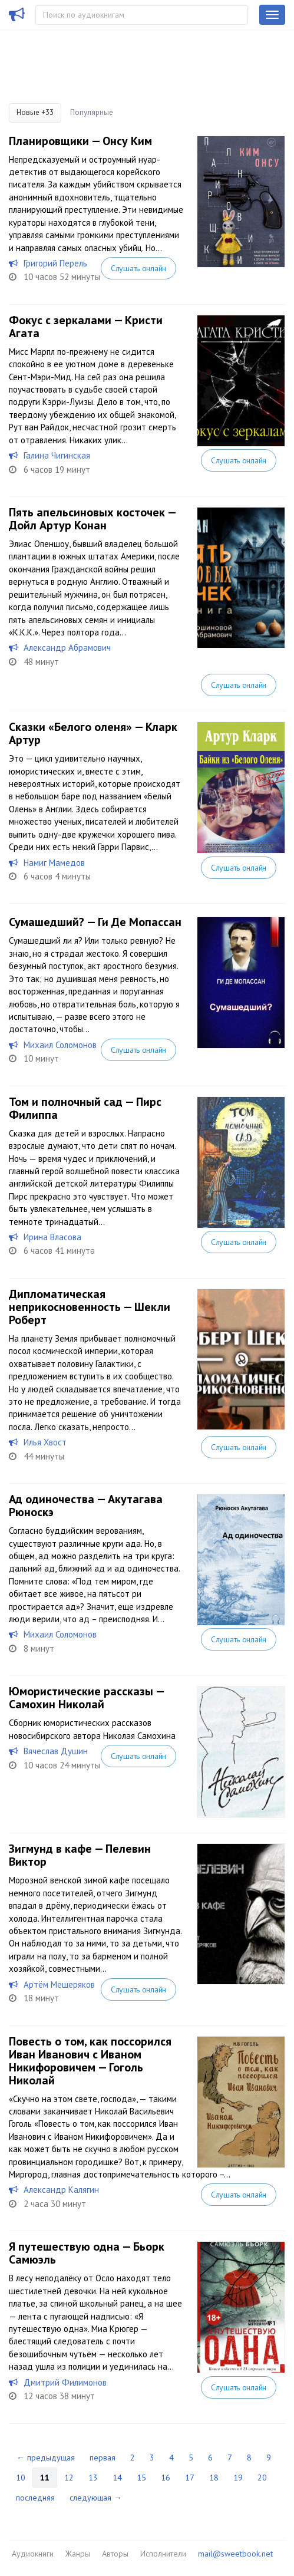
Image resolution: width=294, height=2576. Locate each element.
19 (238, 2477)
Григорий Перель (55, 263)
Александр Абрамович (67, 647)
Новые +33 (35, 112)
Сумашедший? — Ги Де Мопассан (95, 922)
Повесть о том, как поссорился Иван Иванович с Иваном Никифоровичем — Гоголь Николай (90, 2061)
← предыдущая (45, 2457)
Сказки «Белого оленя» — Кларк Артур (93, 733)
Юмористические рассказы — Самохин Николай (86, 1698)
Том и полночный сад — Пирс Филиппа (85, 1108)
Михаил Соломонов (60, 1044)
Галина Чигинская (57, 455)
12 (69, 2477)
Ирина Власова (52, 1237)
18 (214, 2477)
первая (102, 2457)
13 (93, 2477)
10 (20, 2477)
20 (262, 2477)
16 (165, 2477)
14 (117, 2477)
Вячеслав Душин (56, 1751)
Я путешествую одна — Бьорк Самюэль (86, 2253)
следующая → (96, 2497)
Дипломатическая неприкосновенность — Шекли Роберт (89, 1306)
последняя (35, 2497)
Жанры (77, 2553)
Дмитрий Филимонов (65, 2382)
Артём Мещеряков (59, 1984)
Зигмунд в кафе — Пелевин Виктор (80, 1855)
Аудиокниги (33, 2553)
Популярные (91, 112)
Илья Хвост (45, 1442)
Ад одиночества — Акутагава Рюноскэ (86, 1505)
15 (141, 2477)
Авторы (115, 2553)
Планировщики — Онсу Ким (80, 141)
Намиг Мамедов (54, 862)
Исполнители (163, 2553)
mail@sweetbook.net (235, 2553)
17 (189, 2477)
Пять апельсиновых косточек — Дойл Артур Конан (92, 519)
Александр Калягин (61, 2189)
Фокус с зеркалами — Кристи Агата (86, 326)
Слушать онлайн (138, 268)
